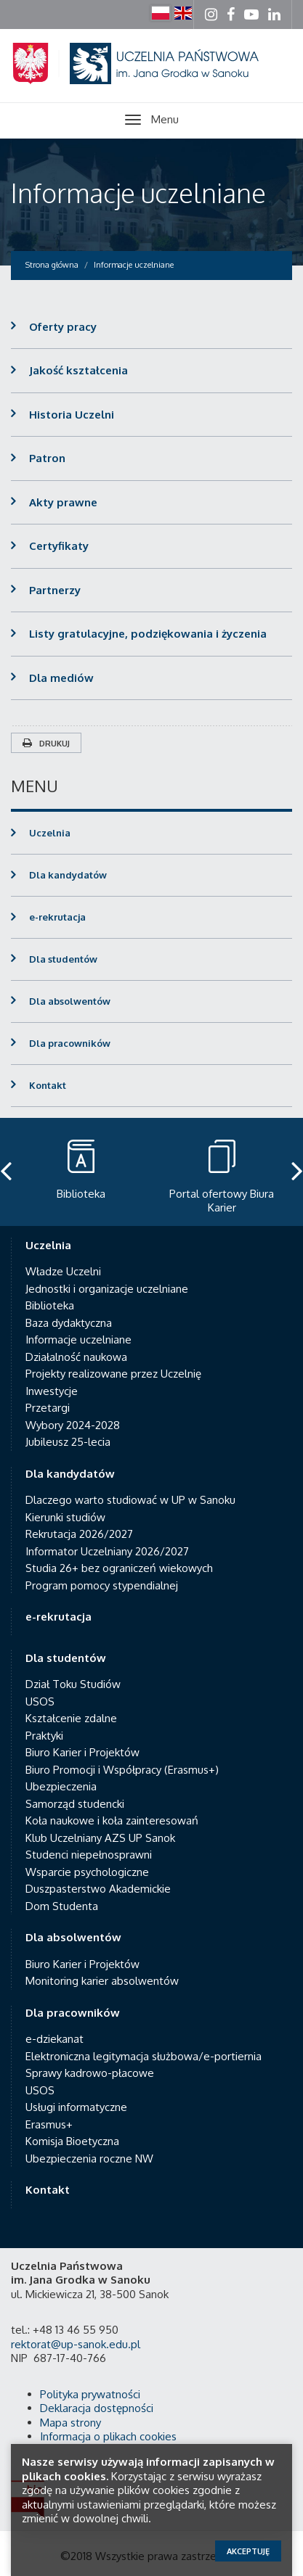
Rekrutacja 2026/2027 (79, 1534)
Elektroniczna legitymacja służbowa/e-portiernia (143, 2056)
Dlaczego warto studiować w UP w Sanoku (130, 1500)
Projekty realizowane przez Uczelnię (113, 1373)
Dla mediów (61, 678)
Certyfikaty (59, 546)
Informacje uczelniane (138, 192)
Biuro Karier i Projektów (82, 1752)
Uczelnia (49, 833)
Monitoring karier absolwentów (102, 1981)
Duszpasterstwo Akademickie (98, 1889)
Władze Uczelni (63, 1271)
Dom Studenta (61, 1906)
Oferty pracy (63, 327)
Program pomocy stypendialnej (101, 1585)
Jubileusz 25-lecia (67, 1442)
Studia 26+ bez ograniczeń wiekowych (119, 1568)
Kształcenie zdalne (71, 1718)
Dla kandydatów (68, 875)
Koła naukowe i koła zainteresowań (111, 1820)
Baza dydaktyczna (68, 1323)
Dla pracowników (69, 1043)
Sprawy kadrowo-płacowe (89, 2073)
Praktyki (44, 1735)
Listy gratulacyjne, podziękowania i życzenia (148, 634)
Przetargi (47, 1408)
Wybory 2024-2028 (72, 1425)
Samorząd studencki (74, 1804)
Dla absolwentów (69, 1001)
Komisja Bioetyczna (72, 2141)
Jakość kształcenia (78, 370)
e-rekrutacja (57, 917)
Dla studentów (63, 959)
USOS (39, 1701)
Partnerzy (55, 590)
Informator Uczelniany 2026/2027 (107, 1551)
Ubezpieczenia (61, 1786)
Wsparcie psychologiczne (87, 1872)
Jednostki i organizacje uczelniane (106, 1289)
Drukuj (46, 743)
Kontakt (47, 1085)
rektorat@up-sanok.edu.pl (75, 2344)
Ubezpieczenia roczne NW (89, 2158)
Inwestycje (51, 1391)
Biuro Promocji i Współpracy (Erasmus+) (122, 1770)
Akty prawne (63, 502)
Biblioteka (49, 1305)
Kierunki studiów (65, 1517)
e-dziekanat (54, 2039)
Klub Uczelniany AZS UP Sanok (100, 1838)
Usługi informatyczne (76, 2107)
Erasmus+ (49, 2124)
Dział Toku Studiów (73, 1684)
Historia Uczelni (71, 414)
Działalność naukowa (76, 1357)
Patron (47, 458)
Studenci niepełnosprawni (88, 1854)
